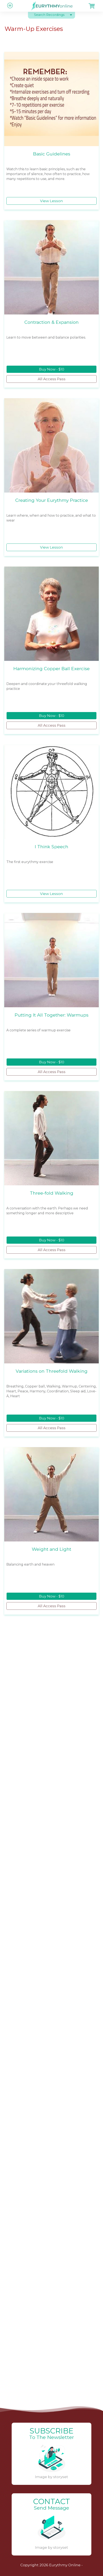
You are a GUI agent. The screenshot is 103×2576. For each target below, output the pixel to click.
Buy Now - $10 (51, 369)
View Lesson (51, 201)
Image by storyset (51, 2477)
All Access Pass (51, 379)
